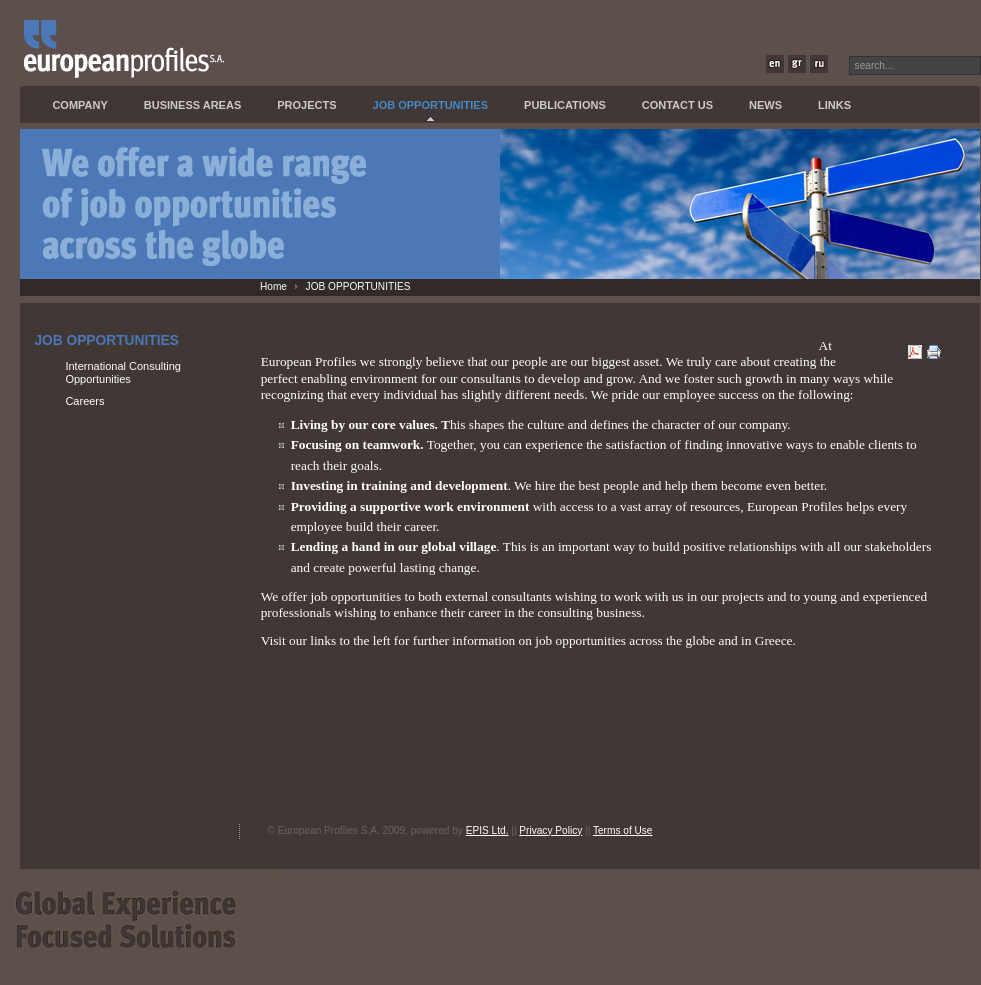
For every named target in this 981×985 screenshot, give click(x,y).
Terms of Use (623, 830)
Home (273, 286)
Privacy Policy (550, 830)
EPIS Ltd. (487, 830)
